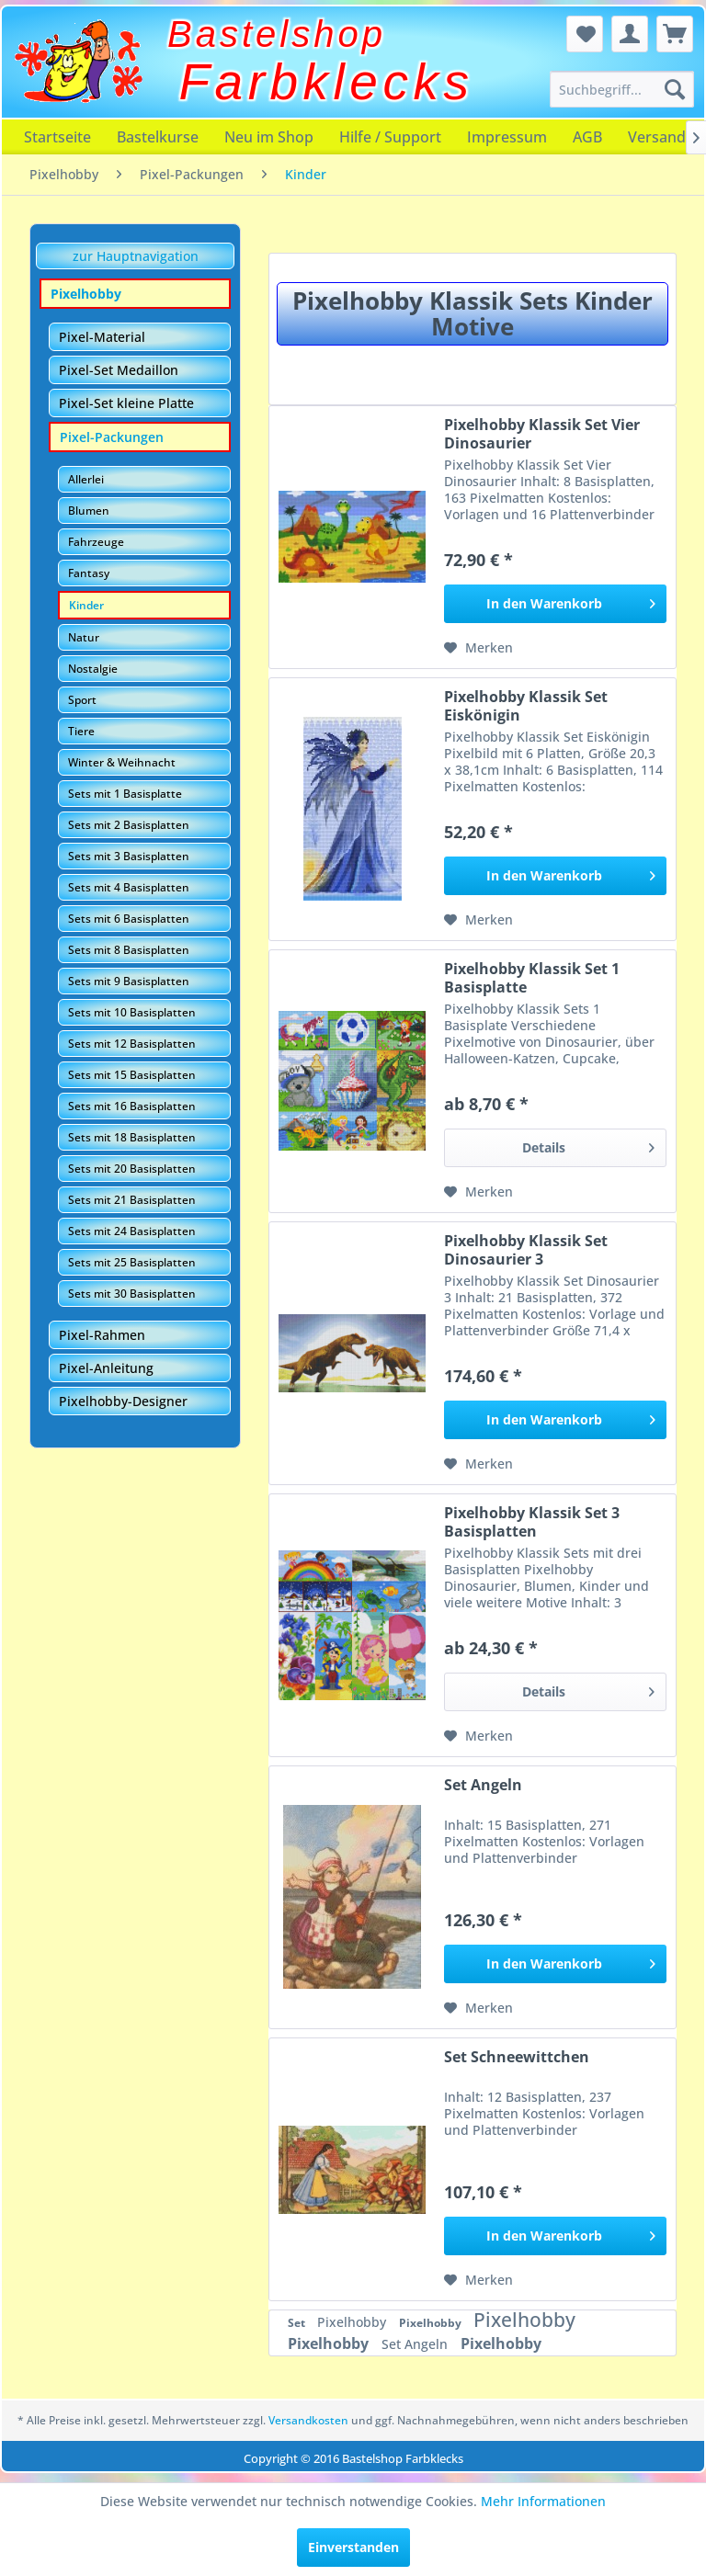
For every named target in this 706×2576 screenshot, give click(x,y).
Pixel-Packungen (112, 437)
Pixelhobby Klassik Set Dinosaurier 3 (526, 1249)
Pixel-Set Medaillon (118, 370)
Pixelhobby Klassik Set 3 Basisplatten (532, 1522)
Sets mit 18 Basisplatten (132, 1137)
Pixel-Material (102, 337)
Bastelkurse (158, 137)
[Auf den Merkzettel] (478, 648)
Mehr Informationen (543, 2501)
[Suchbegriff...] (622, 89)
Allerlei (86, 479)
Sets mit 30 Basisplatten (132, 1293)
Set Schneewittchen (516, 2057)
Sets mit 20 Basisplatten (132, 1168)
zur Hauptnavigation (136, 256)
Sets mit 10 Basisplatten (132, 1012)
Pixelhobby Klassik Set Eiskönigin (526, 705)
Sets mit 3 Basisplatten (128, 856)
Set (298, 2323)
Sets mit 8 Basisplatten (128, 950)
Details (588, 1144)
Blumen (88, 510)
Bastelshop (276, 34)
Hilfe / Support (390, 137)
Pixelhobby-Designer (123, 1401)
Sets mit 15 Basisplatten (132, 1075)
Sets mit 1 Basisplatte (125, 793)
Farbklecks (326, 81)
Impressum (507, 137)
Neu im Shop (268, 137)
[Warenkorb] (674, 34)
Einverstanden (353, 2547)
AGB (587, 137)
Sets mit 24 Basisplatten (132, 1231)
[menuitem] (622, 89)
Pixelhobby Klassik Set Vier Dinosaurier (542, 433)
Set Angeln (483, 1785)
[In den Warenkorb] (555, 603)
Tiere (81, 731)
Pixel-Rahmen (102, 1335)
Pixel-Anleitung (106, 1368)
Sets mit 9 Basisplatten (128, 981)
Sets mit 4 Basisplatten (128, 887)
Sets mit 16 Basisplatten (132, 1106)
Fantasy (88, 573)
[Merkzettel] (584, 34)
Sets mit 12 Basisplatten (132, 1043)
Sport (82, 700)
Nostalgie (93, 668)
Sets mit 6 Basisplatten (128, 918)
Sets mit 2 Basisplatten (128, 825)
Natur (83, 637)
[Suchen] (674, 89)
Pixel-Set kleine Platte (126, 403)
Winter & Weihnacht (122, 762)
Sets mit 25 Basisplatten (132, 1262)
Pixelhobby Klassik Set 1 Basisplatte (532, 977)
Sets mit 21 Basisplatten (132, 1200)
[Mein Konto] (629, 34)
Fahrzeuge (96, 542)
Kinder (86, 605)
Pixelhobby (86, 293)
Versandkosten (308, 2420)
